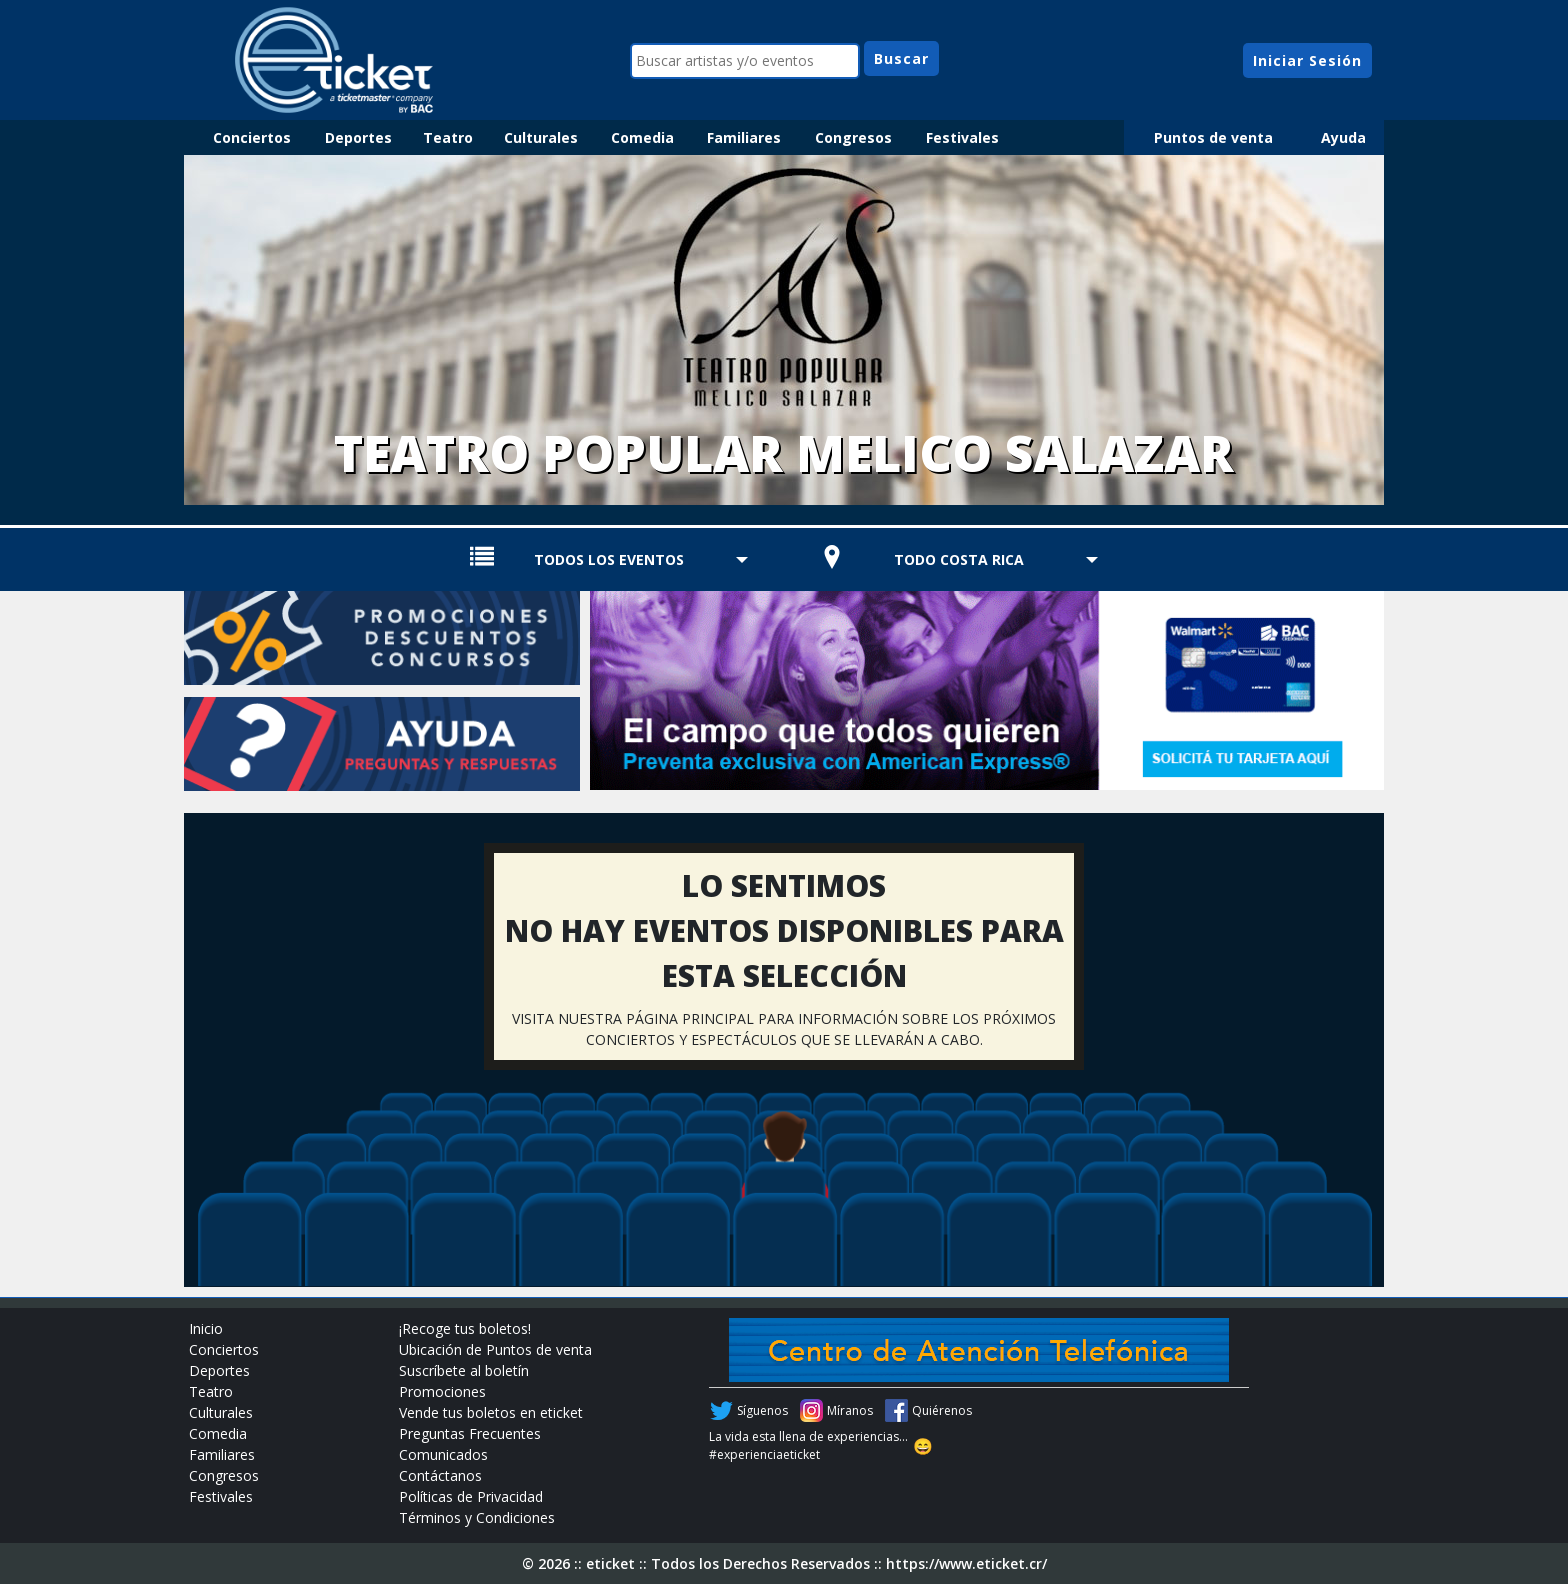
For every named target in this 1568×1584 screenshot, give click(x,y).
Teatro (448, 137)
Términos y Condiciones (477, 1517)
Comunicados (443, 1454)
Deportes (358, 137)
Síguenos (762, 1410)
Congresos (853, 137)
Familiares (744, 137)
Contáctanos (440, 1475)
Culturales (541, 137)
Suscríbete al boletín (464, 1370)
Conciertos (252, 137)
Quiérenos (942, 1410)
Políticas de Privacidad (471, 1496)
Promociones (442, 1391)
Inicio (206, 1328)
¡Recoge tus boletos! (465, 1328)
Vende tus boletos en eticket (491, 1412)
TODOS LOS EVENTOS (609, 559)
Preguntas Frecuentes (470, 1433)
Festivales (962, 137)
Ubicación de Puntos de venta (495, 1349)
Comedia (642, 137)
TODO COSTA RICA (959, 559)
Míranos (850, 1410)
